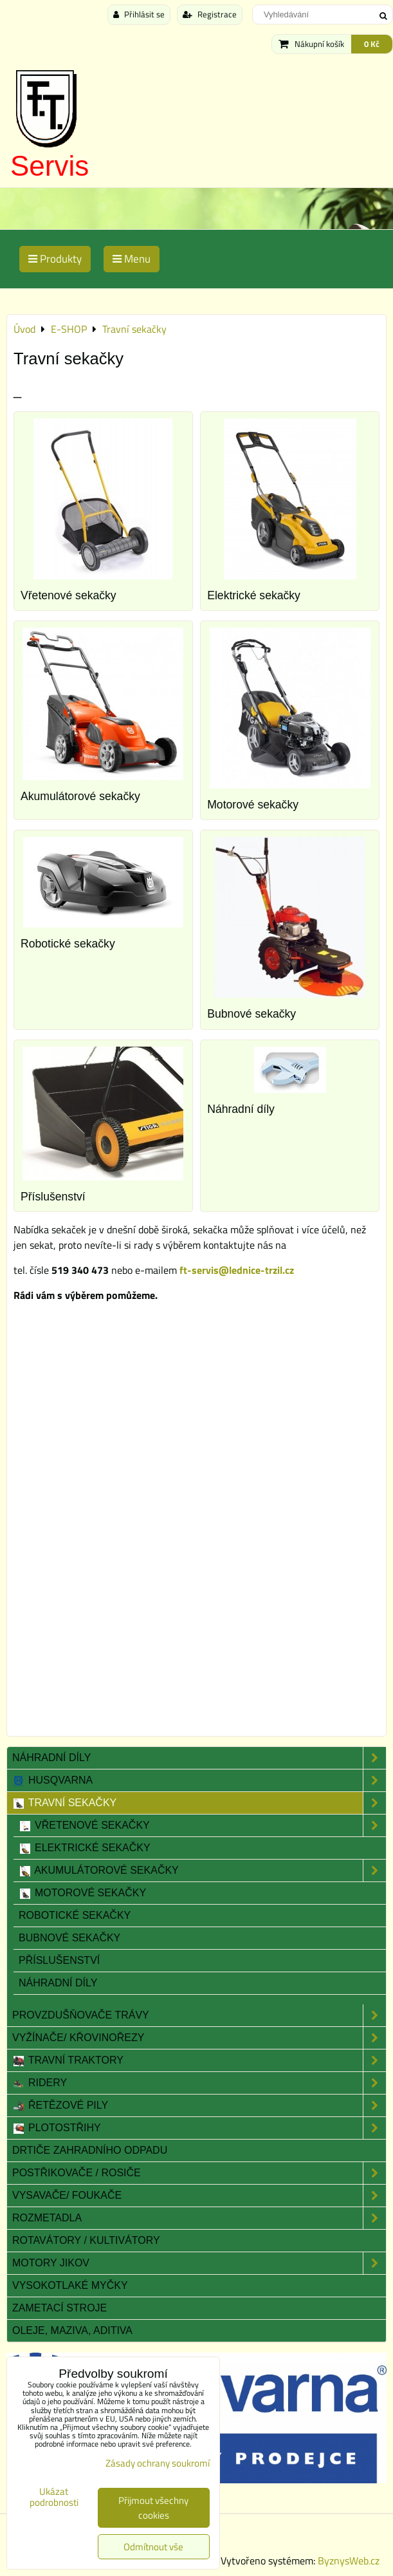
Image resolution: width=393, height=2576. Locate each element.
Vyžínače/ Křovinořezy (199, 2038)
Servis (49, 166)
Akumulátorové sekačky (80, 796)
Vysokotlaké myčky (70, 2285)
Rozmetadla (199, 2218)
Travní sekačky (199, 1803)
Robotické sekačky (68, 943)
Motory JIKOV (199, 2263)
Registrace (210, 14)
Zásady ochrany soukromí (157, 2463)
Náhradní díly (241, 1109)
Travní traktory (199, 2060)
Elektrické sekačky (253, 595)
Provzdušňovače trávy (199, 2015)
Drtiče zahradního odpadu (89, 2150)
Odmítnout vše (153, 2546)
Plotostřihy (199, 2128)
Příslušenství (53, 1196)
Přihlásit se (139, 14)
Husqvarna (199, 1780)
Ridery (199, 2083)
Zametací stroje (59, 2307)
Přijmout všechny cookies (153, 2508)
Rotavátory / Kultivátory (86, 2240)
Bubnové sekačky (251, 1013)
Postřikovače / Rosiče (199, 2173)
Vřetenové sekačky (68, 595)
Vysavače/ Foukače (199, 2196)
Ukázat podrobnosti (54, 2497)
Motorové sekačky (252, 804)
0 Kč (371, 43)
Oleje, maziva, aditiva (72, 2330)
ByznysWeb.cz (348, 2560)
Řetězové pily (199, 2105)
